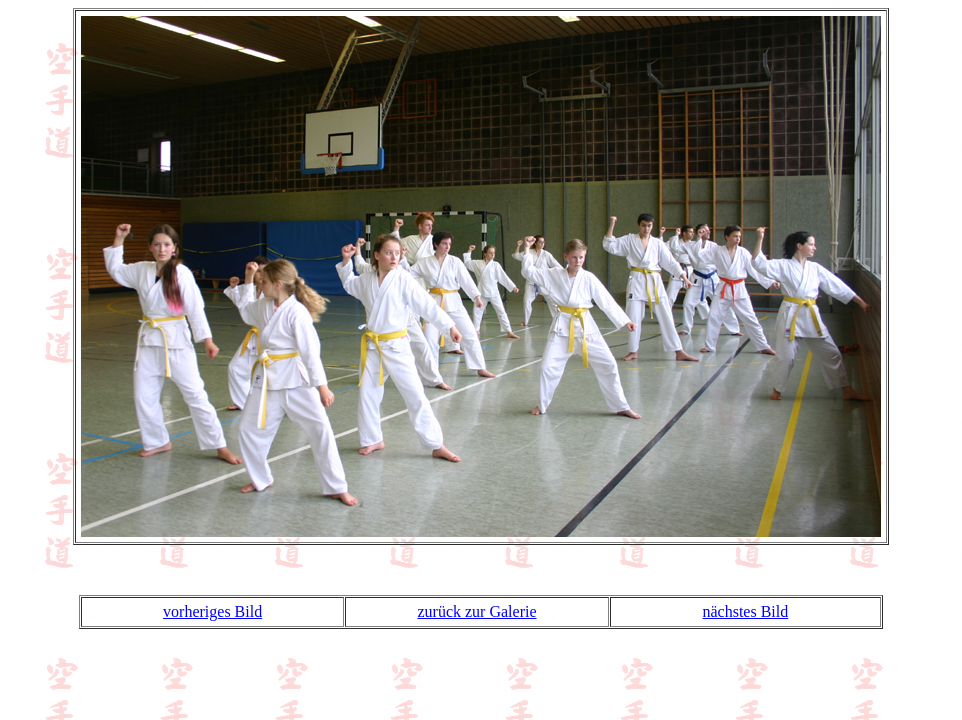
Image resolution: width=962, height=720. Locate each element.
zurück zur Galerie (476, 611)
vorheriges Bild (212, 611)
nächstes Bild (745, 611)
